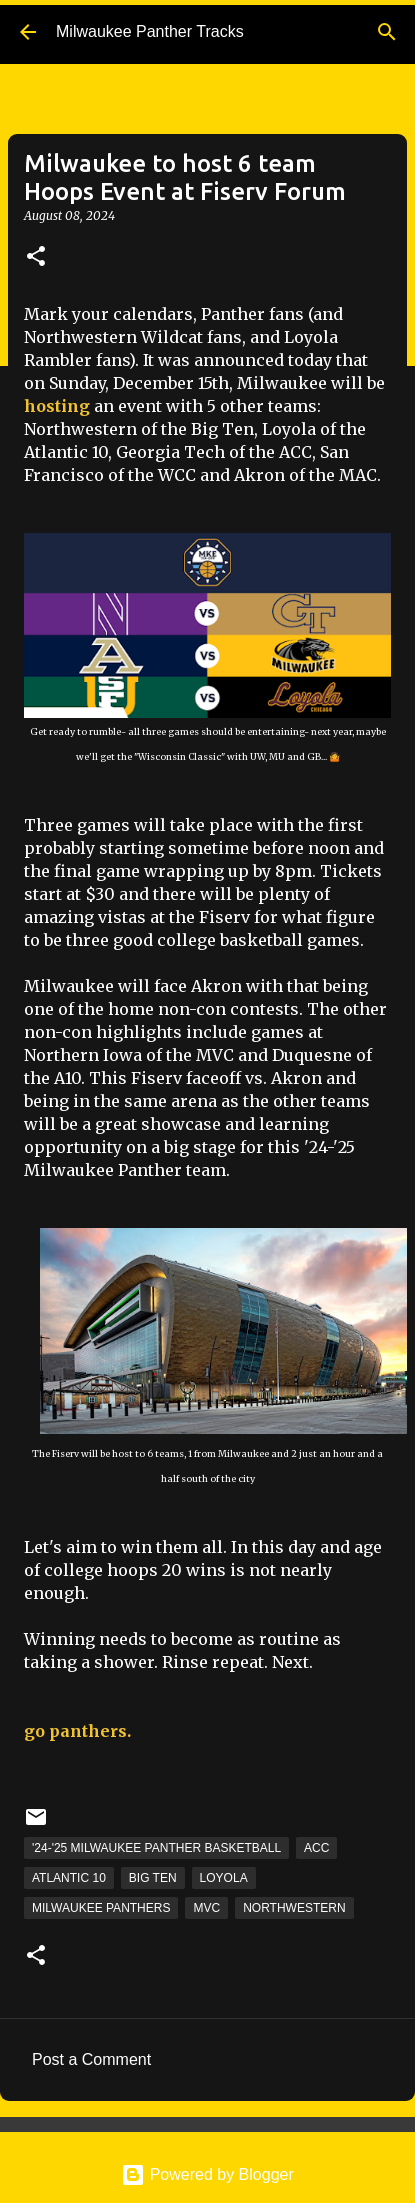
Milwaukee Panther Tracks (150, 31)
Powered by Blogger (207, 2174)
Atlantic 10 (69, 1878)
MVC (206, 1908)
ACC (316, 1848)
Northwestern (294, 1908)
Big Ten (153, 1878)
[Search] (387, 32)
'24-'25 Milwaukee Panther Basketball (156, 1848)
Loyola (224, 1878)
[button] (36, 257)
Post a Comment (91, 2059)
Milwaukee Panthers (101, 1908)
